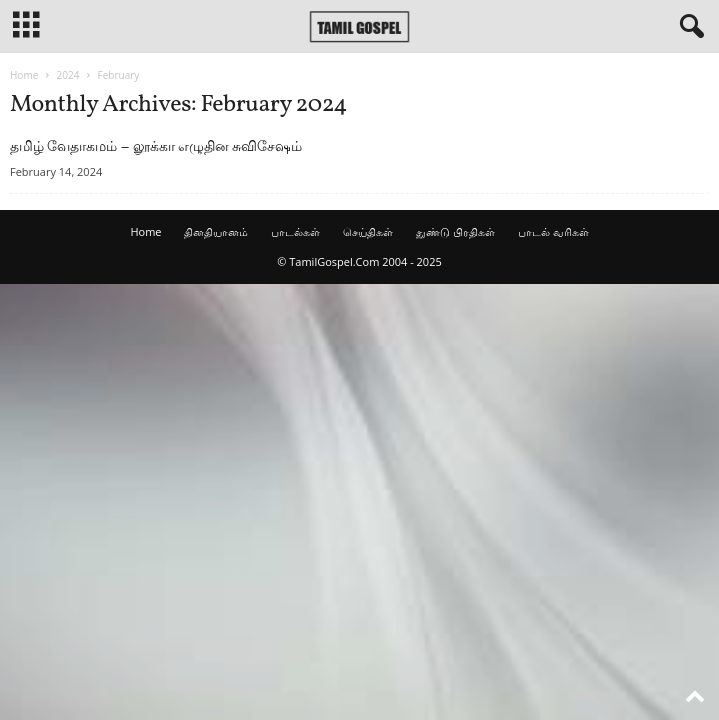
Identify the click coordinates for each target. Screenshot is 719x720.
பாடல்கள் (295, 231)
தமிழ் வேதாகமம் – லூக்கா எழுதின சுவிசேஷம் (156, 146)
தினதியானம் (216, 231)
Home (24, 75)
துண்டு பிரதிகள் (455, 231)
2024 (67, 75)
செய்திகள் (368, 231)
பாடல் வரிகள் (553, 231)
